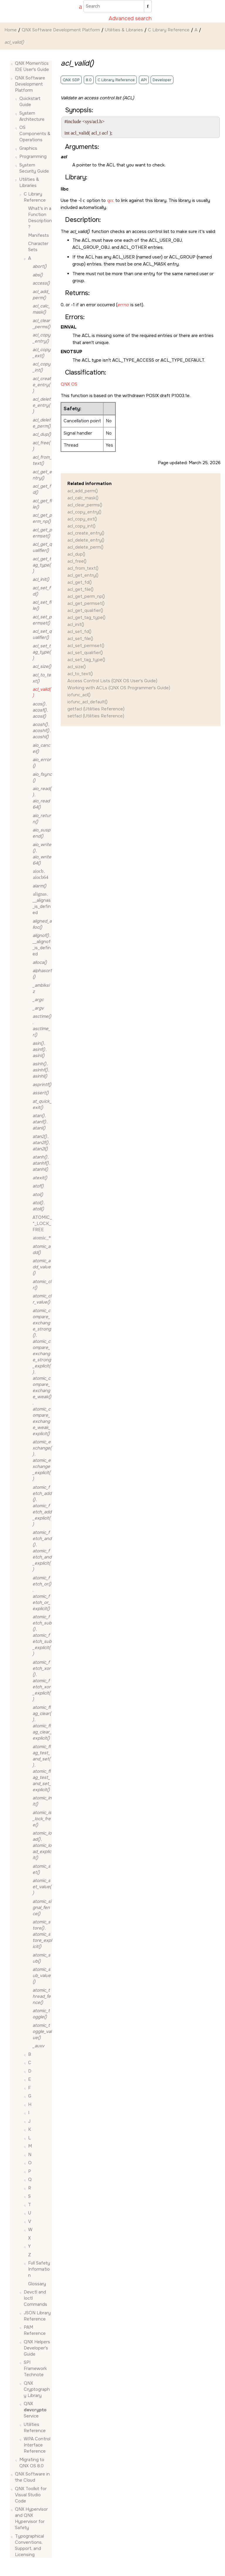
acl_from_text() (82, 568)
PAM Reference (35, 2330)
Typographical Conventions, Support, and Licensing (29, 2545)
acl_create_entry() (85, 533)
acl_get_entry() (82, 575)
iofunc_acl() (79, 695)
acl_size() (76, 667)
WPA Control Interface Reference (37, 2445)
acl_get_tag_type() (86, 617)
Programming (33, 156)
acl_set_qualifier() (85, 653)
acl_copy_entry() (84, 512)
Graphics (28, 148)
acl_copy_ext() (82, 519)
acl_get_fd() (79, 582)
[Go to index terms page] (77, 7)
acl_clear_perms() (84, 505)
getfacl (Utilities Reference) (96, 709)
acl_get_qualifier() (85, 610)
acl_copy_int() (81, 526)
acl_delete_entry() (85, 540)
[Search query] (117, 6)
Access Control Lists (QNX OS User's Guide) (112, 681)
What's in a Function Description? (40, 217)
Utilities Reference (35, 2428)
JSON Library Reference (37, 2316)
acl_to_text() (80, 674)
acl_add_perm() (82, 491)
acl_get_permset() (86, 603)
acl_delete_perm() (85, 547)
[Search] (148, 6)
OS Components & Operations (34, 134)
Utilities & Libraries (124, 30)
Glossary (37, 2284)
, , (40, 710)
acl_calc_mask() (82, 498)
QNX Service (35, 2410)
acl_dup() (76, 554)
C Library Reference (169, 30)
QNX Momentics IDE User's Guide (32, 66)
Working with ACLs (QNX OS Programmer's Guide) (118, 688)
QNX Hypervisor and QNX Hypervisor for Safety (31, 2518)
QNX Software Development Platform (61, 30)
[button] (12, 63)
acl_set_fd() (79, 631)
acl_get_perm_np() (86, 596)
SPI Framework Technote (35, 2368)
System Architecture (32, 116)
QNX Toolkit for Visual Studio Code (31, 2495)
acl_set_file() (80, 639)
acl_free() (76, 561)
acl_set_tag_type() (86, 660)
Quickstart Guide (29, 102)
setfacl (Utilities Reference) (95, 716)
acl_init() (75, 624)
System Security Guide (34, 168)
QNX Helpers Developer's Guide (37, 2348)
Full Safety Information (39, 2269)
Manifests (38, 235)
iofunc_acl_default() (87, 702)
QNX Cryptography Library (37, 2389)
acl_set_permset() (85, 646)
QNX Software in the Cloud (32, 2477)
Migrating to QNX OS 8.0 (31, 2463)
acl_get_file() (80, 589)
